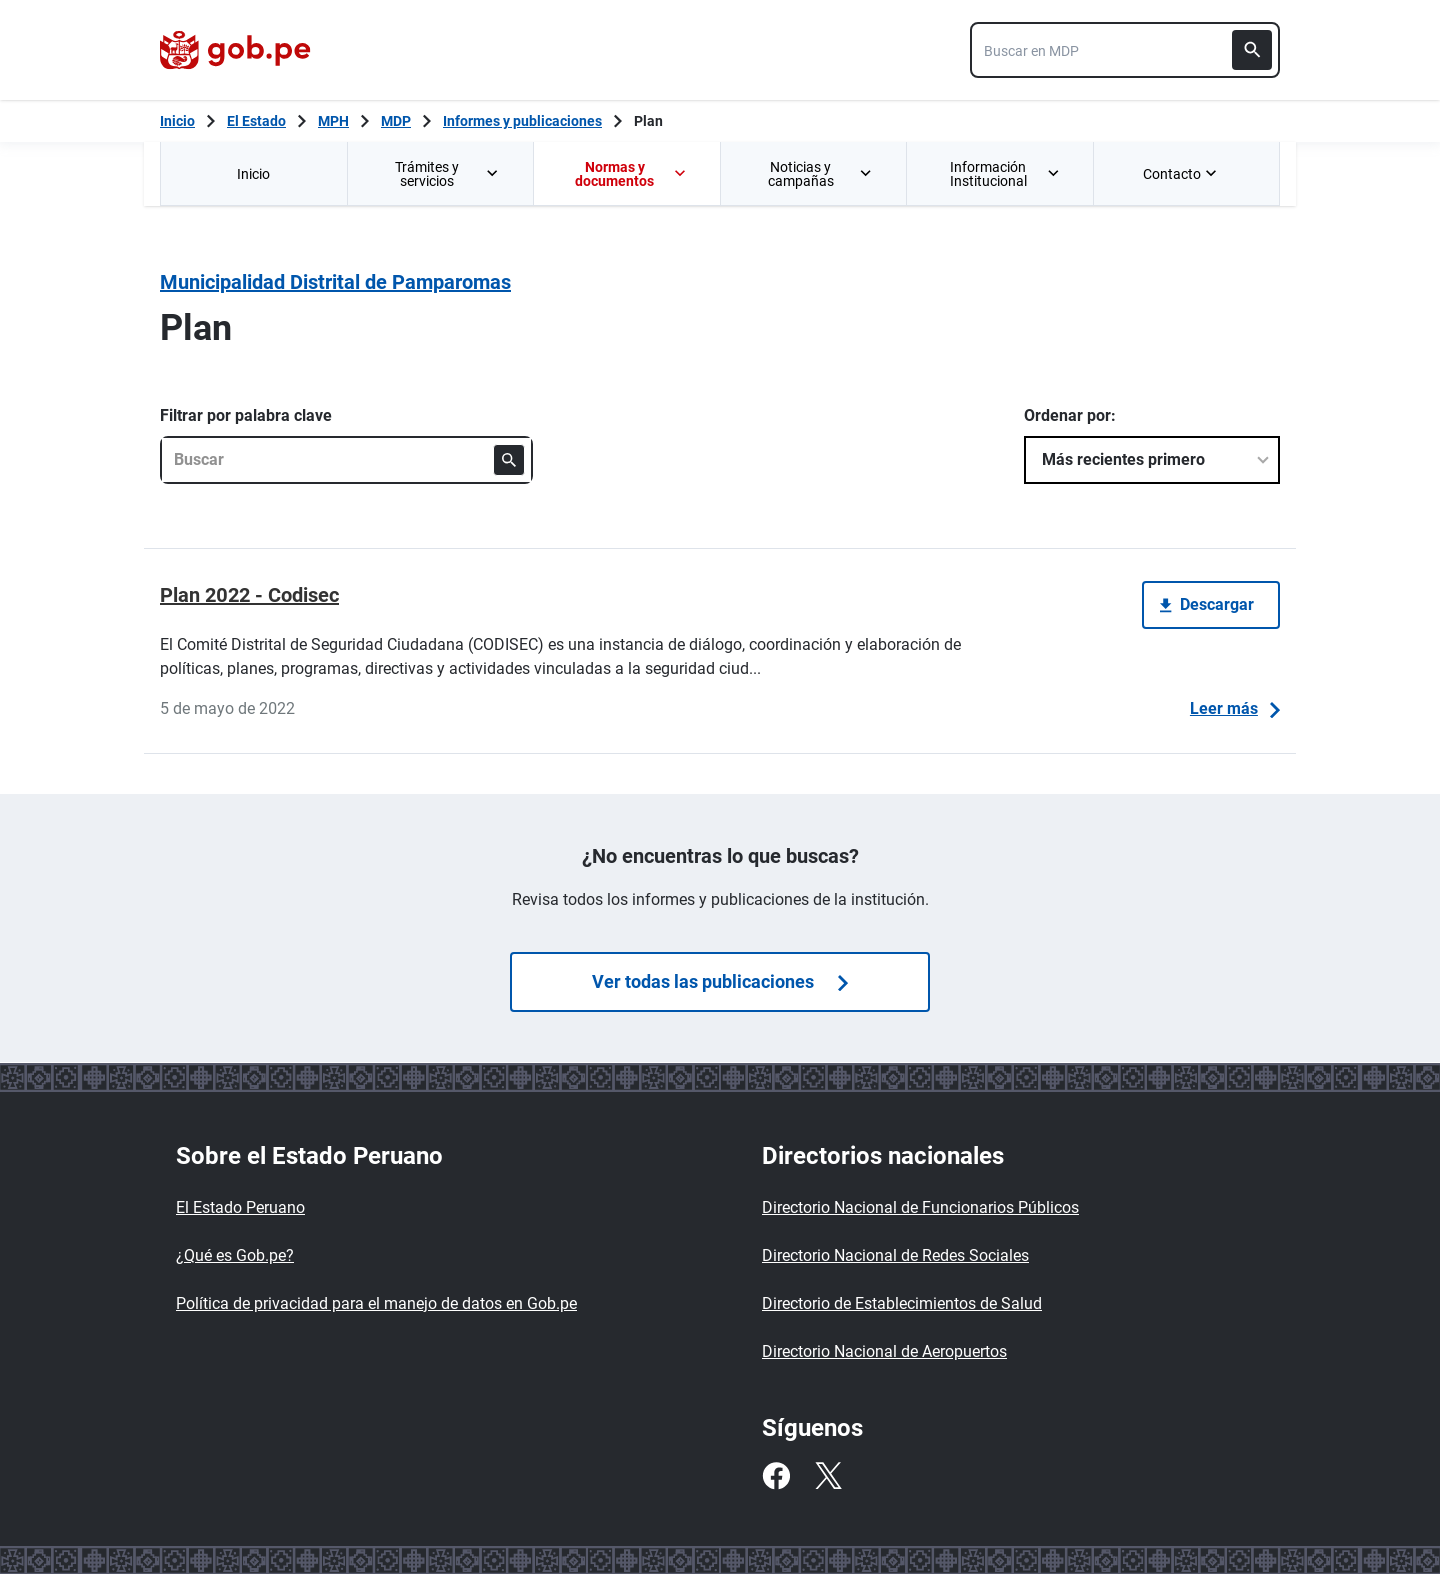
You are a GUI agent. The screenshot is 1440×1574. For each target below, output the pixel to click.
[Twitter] (828, 1476)
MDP (396, 121)
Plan (648, 121)
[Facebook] (776, 1476)
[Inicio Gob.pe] (177, 121)
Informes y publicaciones (522, 121)
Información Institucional (1005, 174)
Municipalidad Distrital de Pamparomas (335, 282)
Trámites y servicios (448, 174)
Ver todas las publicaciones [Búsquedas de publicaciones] (720, 981)
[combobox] (1125, 50)
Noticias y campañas (821, 174)
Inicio (253, 174)
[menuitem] (253, 173)
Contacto (1182, 174)
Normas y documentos (631, 174)
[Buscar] (1252, 50)
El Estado (256, 121)
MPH (333, 121)
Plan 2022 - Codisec (249, 595)
